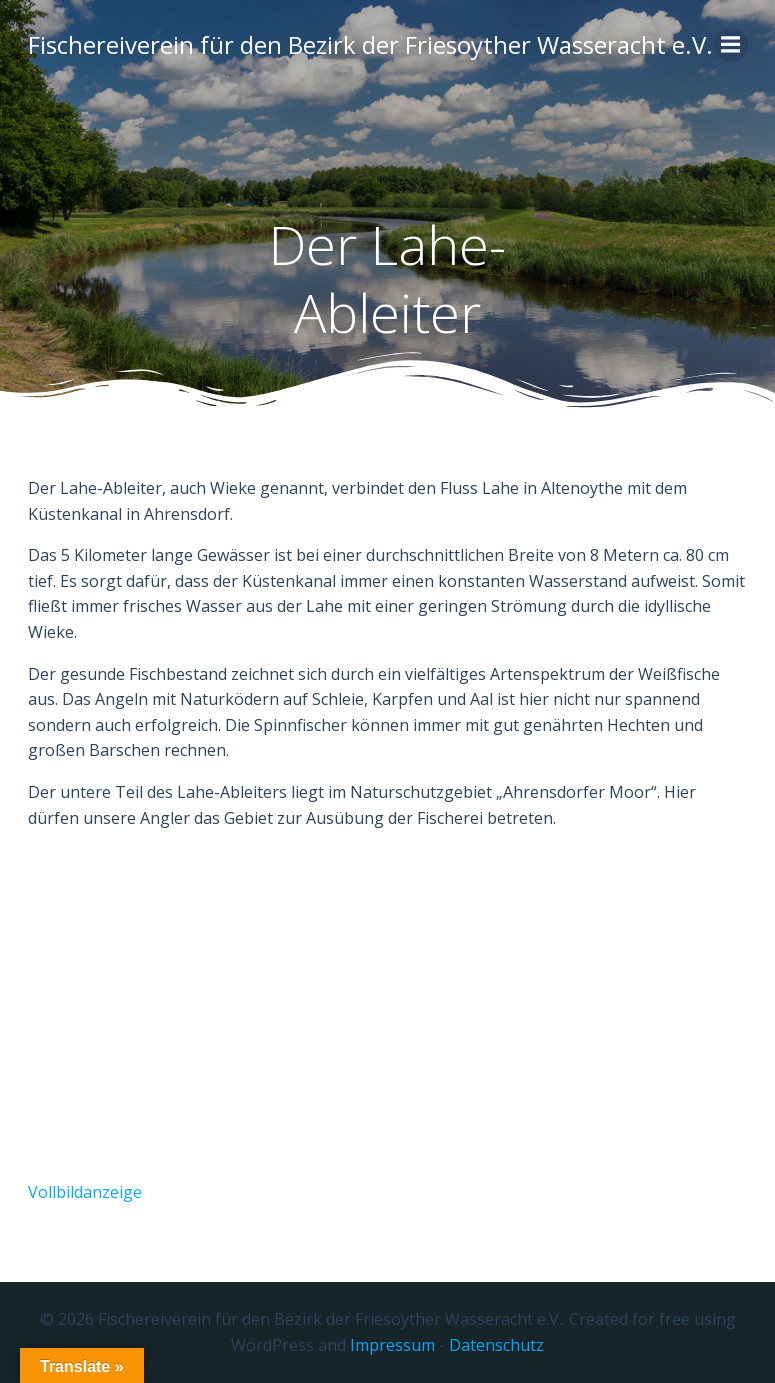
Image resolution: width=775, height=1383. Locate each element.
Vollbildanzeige (85, 1192)
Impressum (392, 1345)
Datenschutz (496, 1345)
